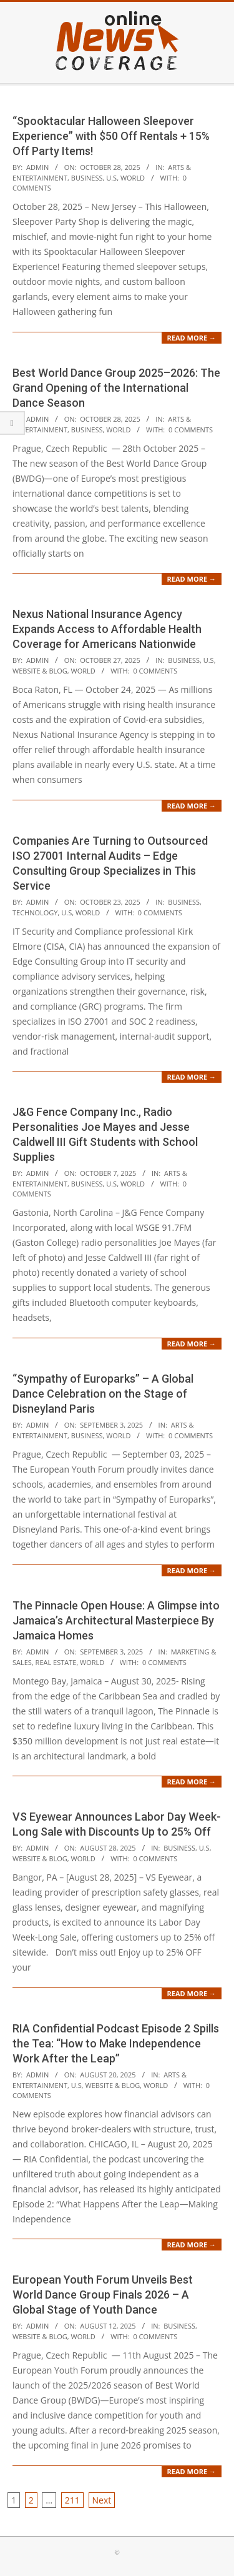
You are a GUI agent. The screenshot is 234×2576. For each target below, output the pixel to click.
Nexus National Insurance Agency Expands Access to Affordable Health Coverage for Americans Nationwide (107, 628)
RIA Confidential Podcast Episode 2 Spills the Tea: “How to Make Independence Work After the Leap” (115, 2043)
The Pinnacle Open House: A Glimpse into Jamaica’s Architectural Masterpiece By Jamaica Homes (116, 1620)
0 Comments (190, 429)
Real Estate (56, 1662)
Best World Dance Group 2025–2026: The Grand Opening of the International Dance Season (116, 387)
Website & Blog (39, 670)
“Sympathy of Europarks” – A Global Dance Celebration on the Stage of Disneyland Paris (102, 1393)
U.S (111, 177)
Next (102, 2500)
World (132, 177)
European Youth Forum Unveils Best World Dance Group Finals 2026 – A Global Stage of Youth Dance (102, 2294)
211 (72, 2500)
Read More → (191, 337)
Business (87, 177)
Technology (35, 912)
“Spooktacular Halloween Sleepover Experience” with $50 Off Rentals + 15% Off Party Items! (111, 135)
